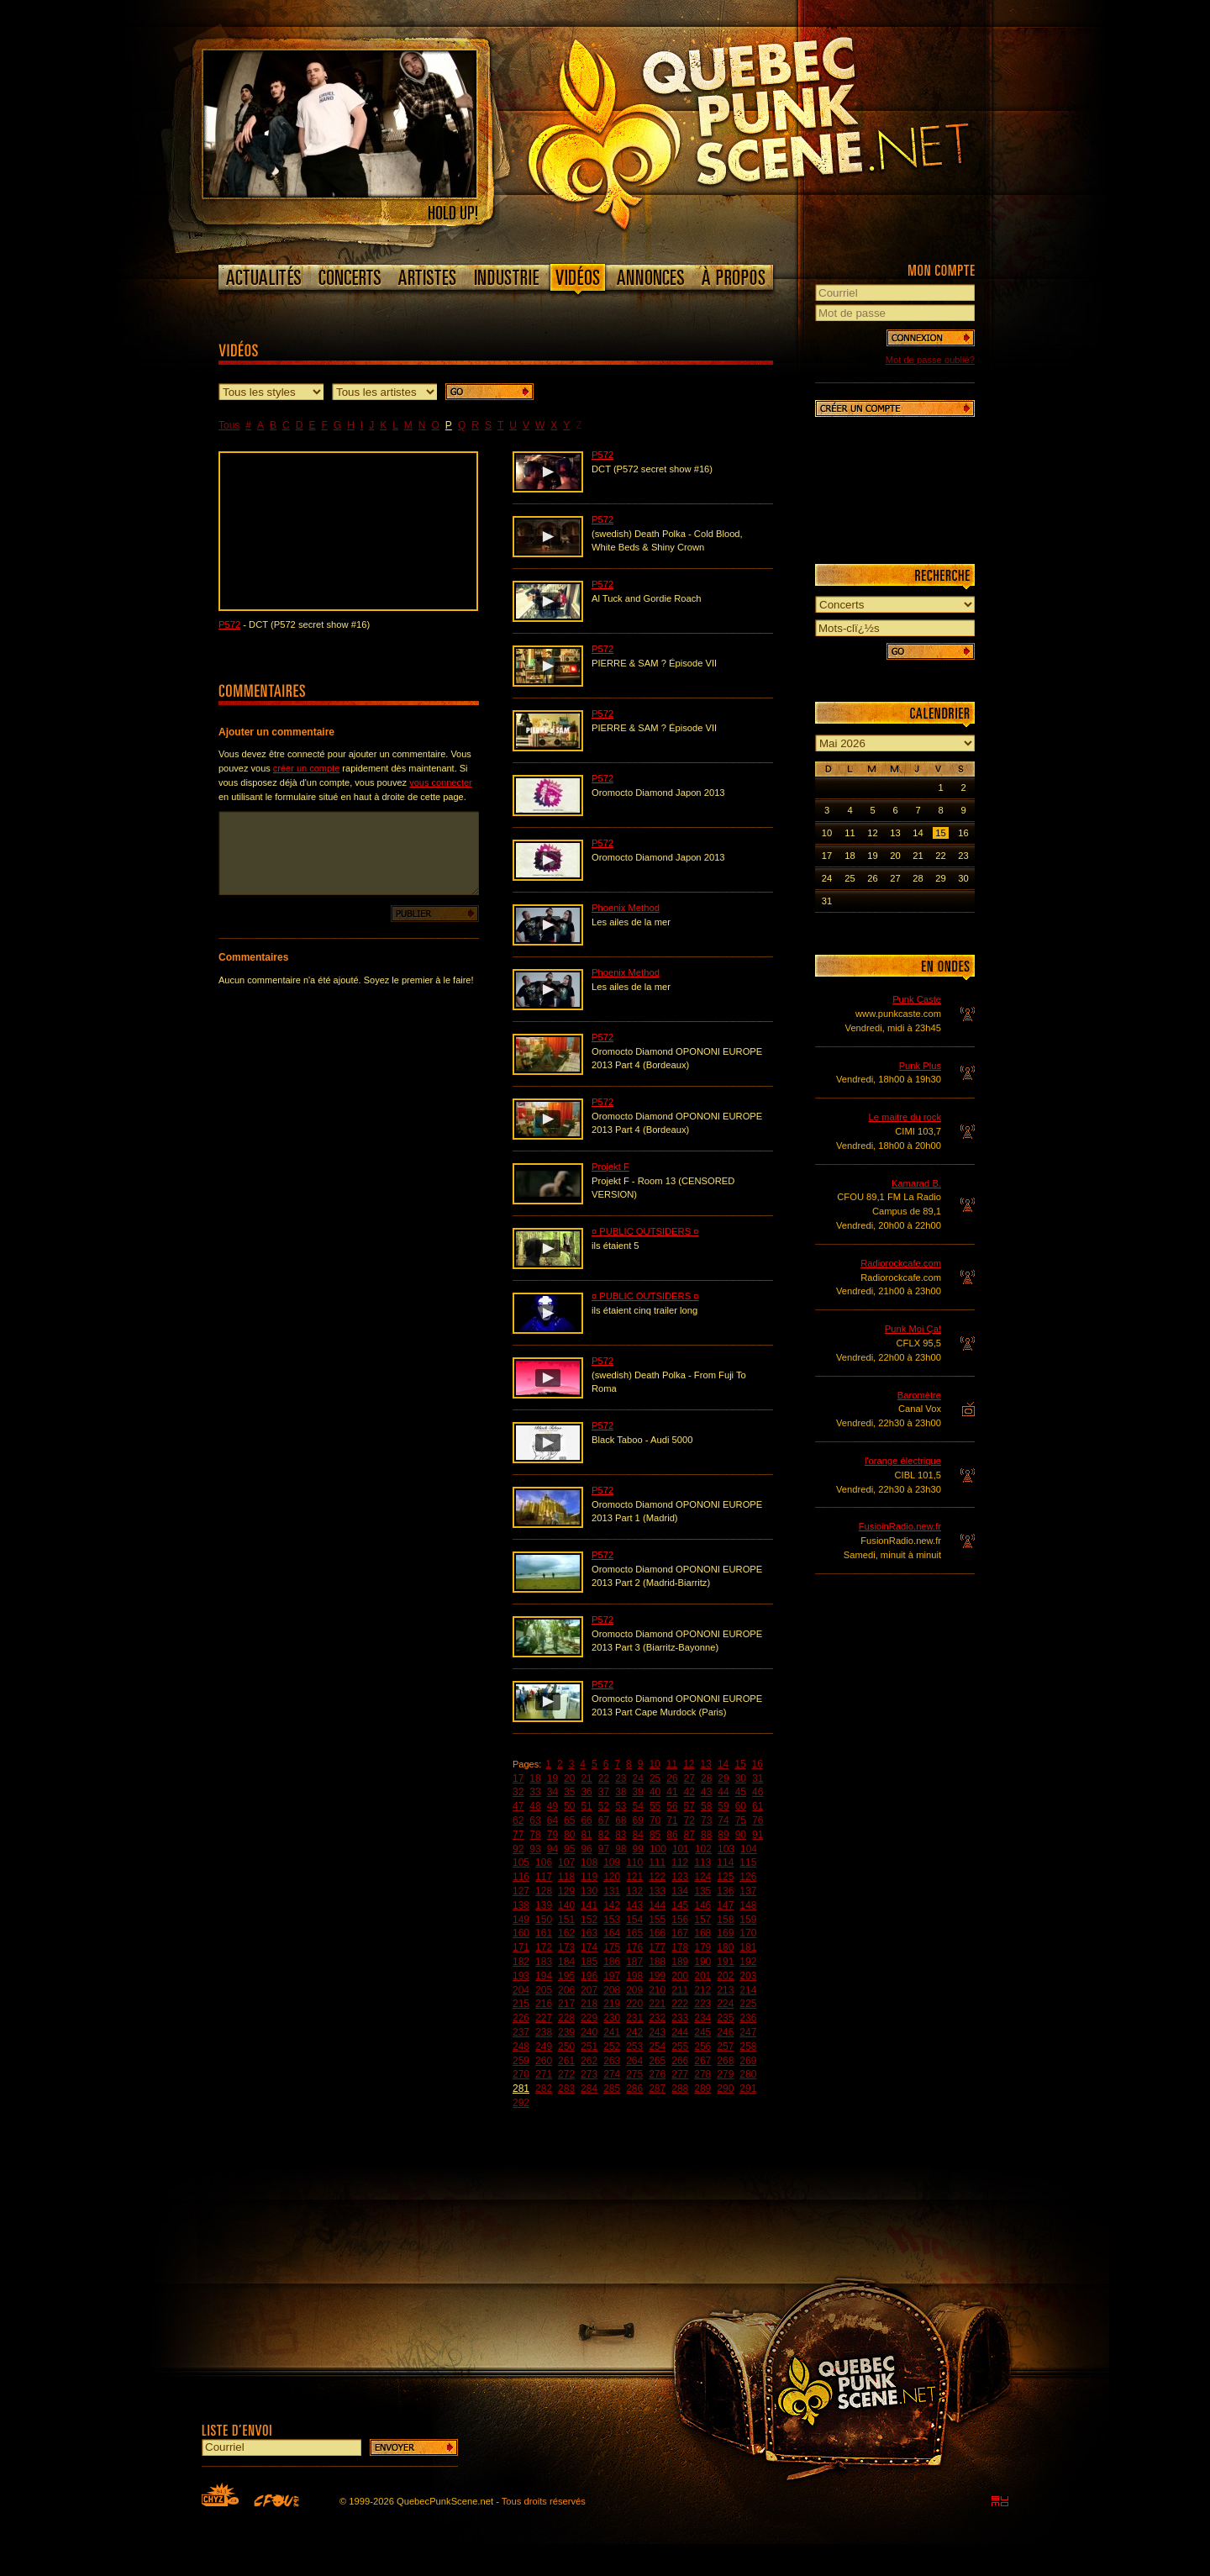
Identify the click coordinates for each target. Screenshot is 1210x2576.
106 (543, 1862)
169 (725, 1933)
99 (638, 1849)
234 (702, 2018)
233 (679, 2018)
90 (740, 1835)
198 (634, 1976)
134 (679, 1891)
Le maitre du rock (905, 1117)
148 (747, 1905)
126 (747, 1877)
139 (543, 1905)
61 (757, 1806)
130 (589, 1891)
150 (543, 1919)
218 (589, 2004)
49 (552, 1806)
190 (702, 1962)
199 (657, 1976)
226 (521, 2018)
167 (679, 1933)
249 (543, 2046)
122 (657, 1877)
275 (634, 2074)
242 (634, 2032)
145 (679, 1905)
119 (589, 1877)
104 (748, 1849)
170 (747, 1933)
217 (566, 2004)
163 (589, 1933)
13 (706, 1764)
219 (611, 2004)
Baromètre (919, 1395)
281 (521, 2088)
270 (521, 2074)
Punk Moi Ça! (913, 1329)
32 (518, 1792)
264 (634, 2061)
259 (521, 2061)
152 (589, 1919)
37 (603, 1792)
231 (634, 2018)
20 (569, 1778)
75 (740, 1820)
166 (657, 1933)
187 (634, 1962)
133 (657, 1891)
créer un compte (306, 768)
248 (521, 2046)
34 (552, 1792)
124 (702, 1877)
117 (543, 1877)
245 (702, 2032)
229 (589, 2018)
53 (620, 1806)
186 (611, 1962)
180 (725, 1947)
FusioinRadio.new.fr (900, 1526)
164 (611, 1933)
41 (671, 1792)
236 (747, 2018)
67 (603, 1820)
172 (543, 1947)
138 (521, 1905)
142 (611, 1905)
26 (671, 1778)
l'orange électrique (903, 1461)
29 (723, 1778)
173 (566, 1947)
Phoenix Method (626, 908)
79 (552, 1835)
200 (679, 1976)
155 (657, 1919)
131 (611, 1891)
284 (589, 2088)
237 (521, 2032)
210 (657, 1990)
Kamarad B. (916, 1183)
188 (657, 1962)
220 (634, 2004)
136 (725, 1891)
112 (679, 1862)
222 (679, 2004)
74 (723, 1820)
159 (747, 1919)
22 (603, 1778)
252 (611, 2046)
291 (747, 2088)
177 (657, 1947)
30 (740, 1778)
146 (702, 1905)
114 (725, 1862)
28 (706, 1778)
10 (654, 1764)
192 (747, 1962)
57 (689, 1806)
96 (586, 1849)
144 (657, 1905)
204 (521, 1990)
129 (566, 1891)
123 (679, 1877)
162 (566, 1933)
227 (543, 2018)
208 (611, 1990)
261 (566, 2061)
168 (702, 1933)
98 (620, 1849)
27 (689, 1778)
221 (657, 2004)
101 (680, 1849)
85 (655, 1835)
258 (747, 2046)
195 (566, 1976)
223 (702, 2004)
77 (518, 1835)
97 (603, 1849)
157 (702, 1919)
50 (569, 1806)
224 (725, 2004)
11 (671, 1764)
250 (566, 2046)
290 (725, 2088)
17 (518, 1778)
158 (725, 1919)
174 (589, 1947)
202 (725, 1976)
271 (543, 2074)
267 (702, 2061)
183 (543, 1962)
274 (611, 2074)
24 (638, 1778)
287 (657, 2088)
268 (725, 2061)
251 (589, 2046)
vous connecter (440, 782)
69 (638, 1820)
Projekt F (610, 1167)
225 (747, 2004)
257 (725, 2046)
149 (521, 1919)
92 (518, 1849)
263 (611, 2061)
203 (747, 1976)
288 (679, 2088)
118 (566, 1877)
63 (534, 1820)
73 (706, 1820)
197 (611, 1976)
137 (747, 1891)
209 (634, 1990)
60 (740, 1806)
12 (688, 1764)
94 (552, 1849)
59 (723, 1806)
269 (747, 2061)
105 (521, 1862)
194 (543, 1976)
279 (725, 2074)
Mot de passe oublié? (930, 360)
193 (521, 1976)
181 (747, 1947)
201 (702, 1976)
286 (634, 2088)
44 (723, 1792)
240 (589, 2032)
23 (620, 1778)
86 (671, 1835)
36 (586, 1792)
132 (634, 1891)
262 (589, 2061)
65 (569, 1820)
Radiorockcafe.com (900, 1263)
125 (725, 1877)
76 (757, 1820)
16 (757, 1764)
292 (521, 2103)
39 (638, 1792)
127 (521, 1891)
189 (679, 1962)
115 (747, 1862)
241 (611, 2032)
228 (566, 2018)
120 (611, 1877)
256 (702, 2046)
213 (725, 1990)
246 (725, 2032)
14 (723, 1764)
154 (634, 1919)
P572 (229, 624)
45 (740, 1792)
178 (679, 1947)
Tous (228, 425)
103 (726, 1849)
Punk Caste (916, 999)
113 (702, 1862)
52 (603, 1806)
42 (689, 1792)
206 (566, 1990)
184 (566, 1962)
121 (634, 1877)
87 (689, 1835)
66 (586, 1820)
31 (757, 1778)
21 (586, 1778)
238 (543, 2032)
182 (521, 1962)
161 (543, 1933)
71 (671, 1820)
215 (521, 2004)
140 (566, 1905)
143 (634, 1905)
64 (552, 1820)
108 (589, 1862)
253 (634, 2046)
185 (589, 1962)
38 (620, 1792)
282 (543, 2088)
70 (655, 1820)
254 (657, 2046)
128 (543, 1891)
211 (679, 1990)
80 (569, 1835)
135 (702, 1891)
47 (518, 1806)
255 (679, 2046)
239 (566, 2032)
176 (634, 1947)
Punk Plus (920, 1066)
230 (611, 2018)
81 (586, 1835)
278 (702, 2074)
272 (566, 2074)
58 (706, 1806)
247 (747, 2032)
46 (757, 1792)
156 (679, 1919)
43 (706, 1792)
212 (702, 1990)
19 (552, 1778)
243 (657, 2032)
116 (521, 1877)
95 (569, 1849)
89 (723, 1835)
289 (702, 2088)
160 (521, 1933)
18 (534, 1778)
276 (657, 2074)
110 (634, 1862)
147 (725, 1905)
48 (534, 1806)
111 (657, 1862)
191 (725, 1962)
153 (611, 1919)
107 (566, 1862)
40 (655, 1792)
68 (620, 1820)
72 (689, 1820)
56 (671, 1806)
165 (634, 1933)
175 (611, 1947)
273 (589, 2074)
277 (679, 2074)
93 (534, 1849)
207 (589, 1990)
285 (611, 2088)
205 (543, 1990)
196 (589, 1976)
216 (543, 2004)
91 (757, 1835)
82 (603, 1835)
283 (566, 2088)
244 (679, 2032)
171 (521, 1947)
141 (589, 1905)
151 (566, 1919)
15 (739, 1764)
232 (657, 2018)
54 (638, 1806)
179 (702, 1947)
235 (725, 2018)
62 (518, 1820)
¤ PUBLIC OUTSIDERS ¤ (645, 1231)
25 (655, 1778)
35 (569, 1792)
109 (611, 1862)
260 (543, 2061)
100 (658, 1849)
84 (638, 1835)
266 (679, 2061)
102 (703, 1849)
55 (655, 1806)
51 (586, 1806)
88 (706, 1835)
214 (747, 1990)
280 (747, 2074)
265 (657, 2061)
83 (620, 1835)
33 (534, 1792)
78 (534, 1835)
